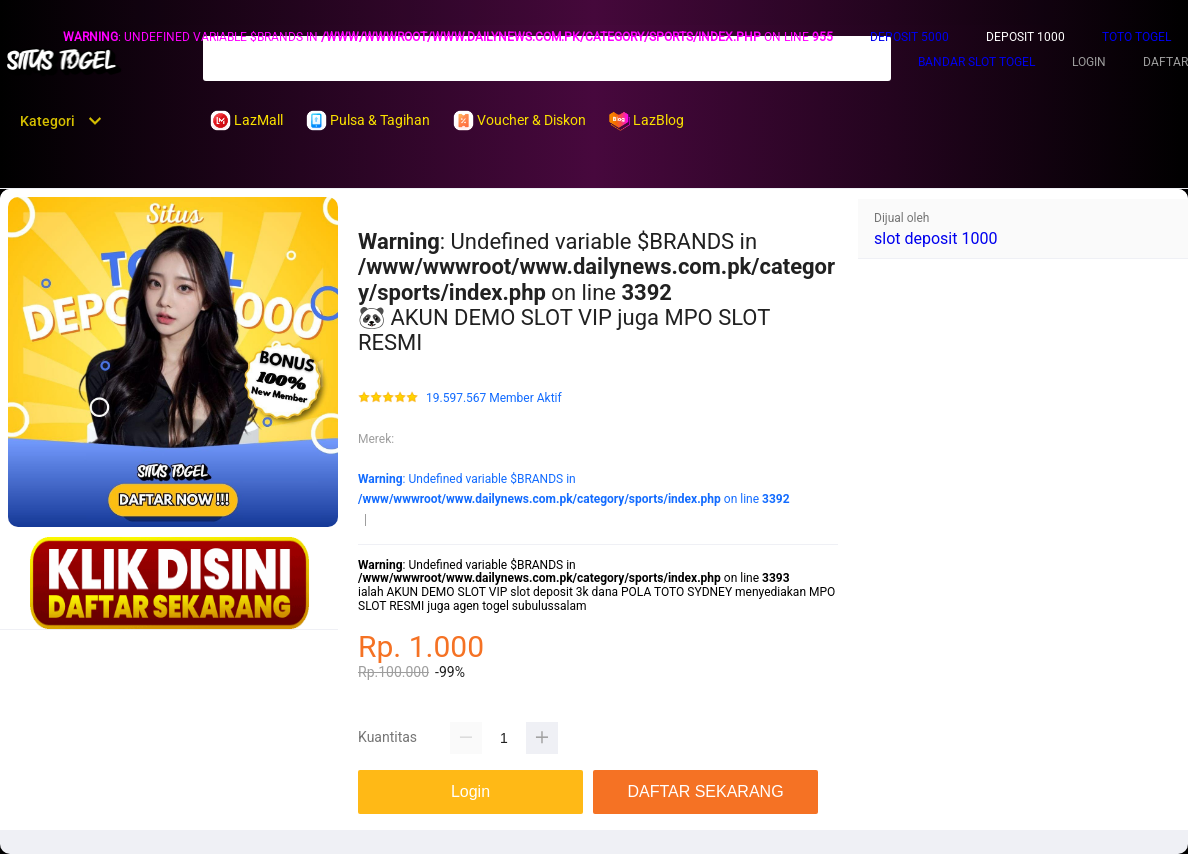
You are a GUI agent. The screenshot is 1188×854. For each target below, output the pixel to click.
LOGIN (1089, 62)
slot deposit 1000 (935, 238)
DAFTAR (1165, 62)
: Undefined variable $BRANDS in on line (448, 37)
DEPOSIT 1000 (1025, 37)
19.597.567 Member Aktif (494, 398)
